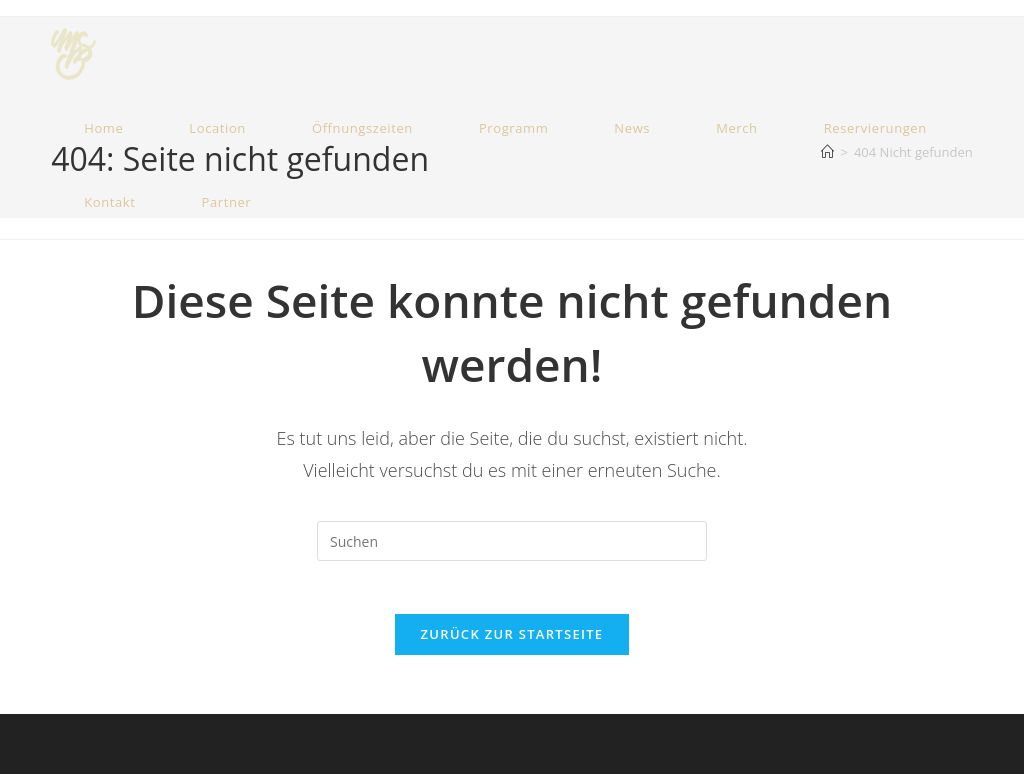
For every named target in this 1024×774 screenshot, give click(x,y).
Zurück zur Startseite (512, 642)
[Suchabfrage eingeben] (512, 541)
